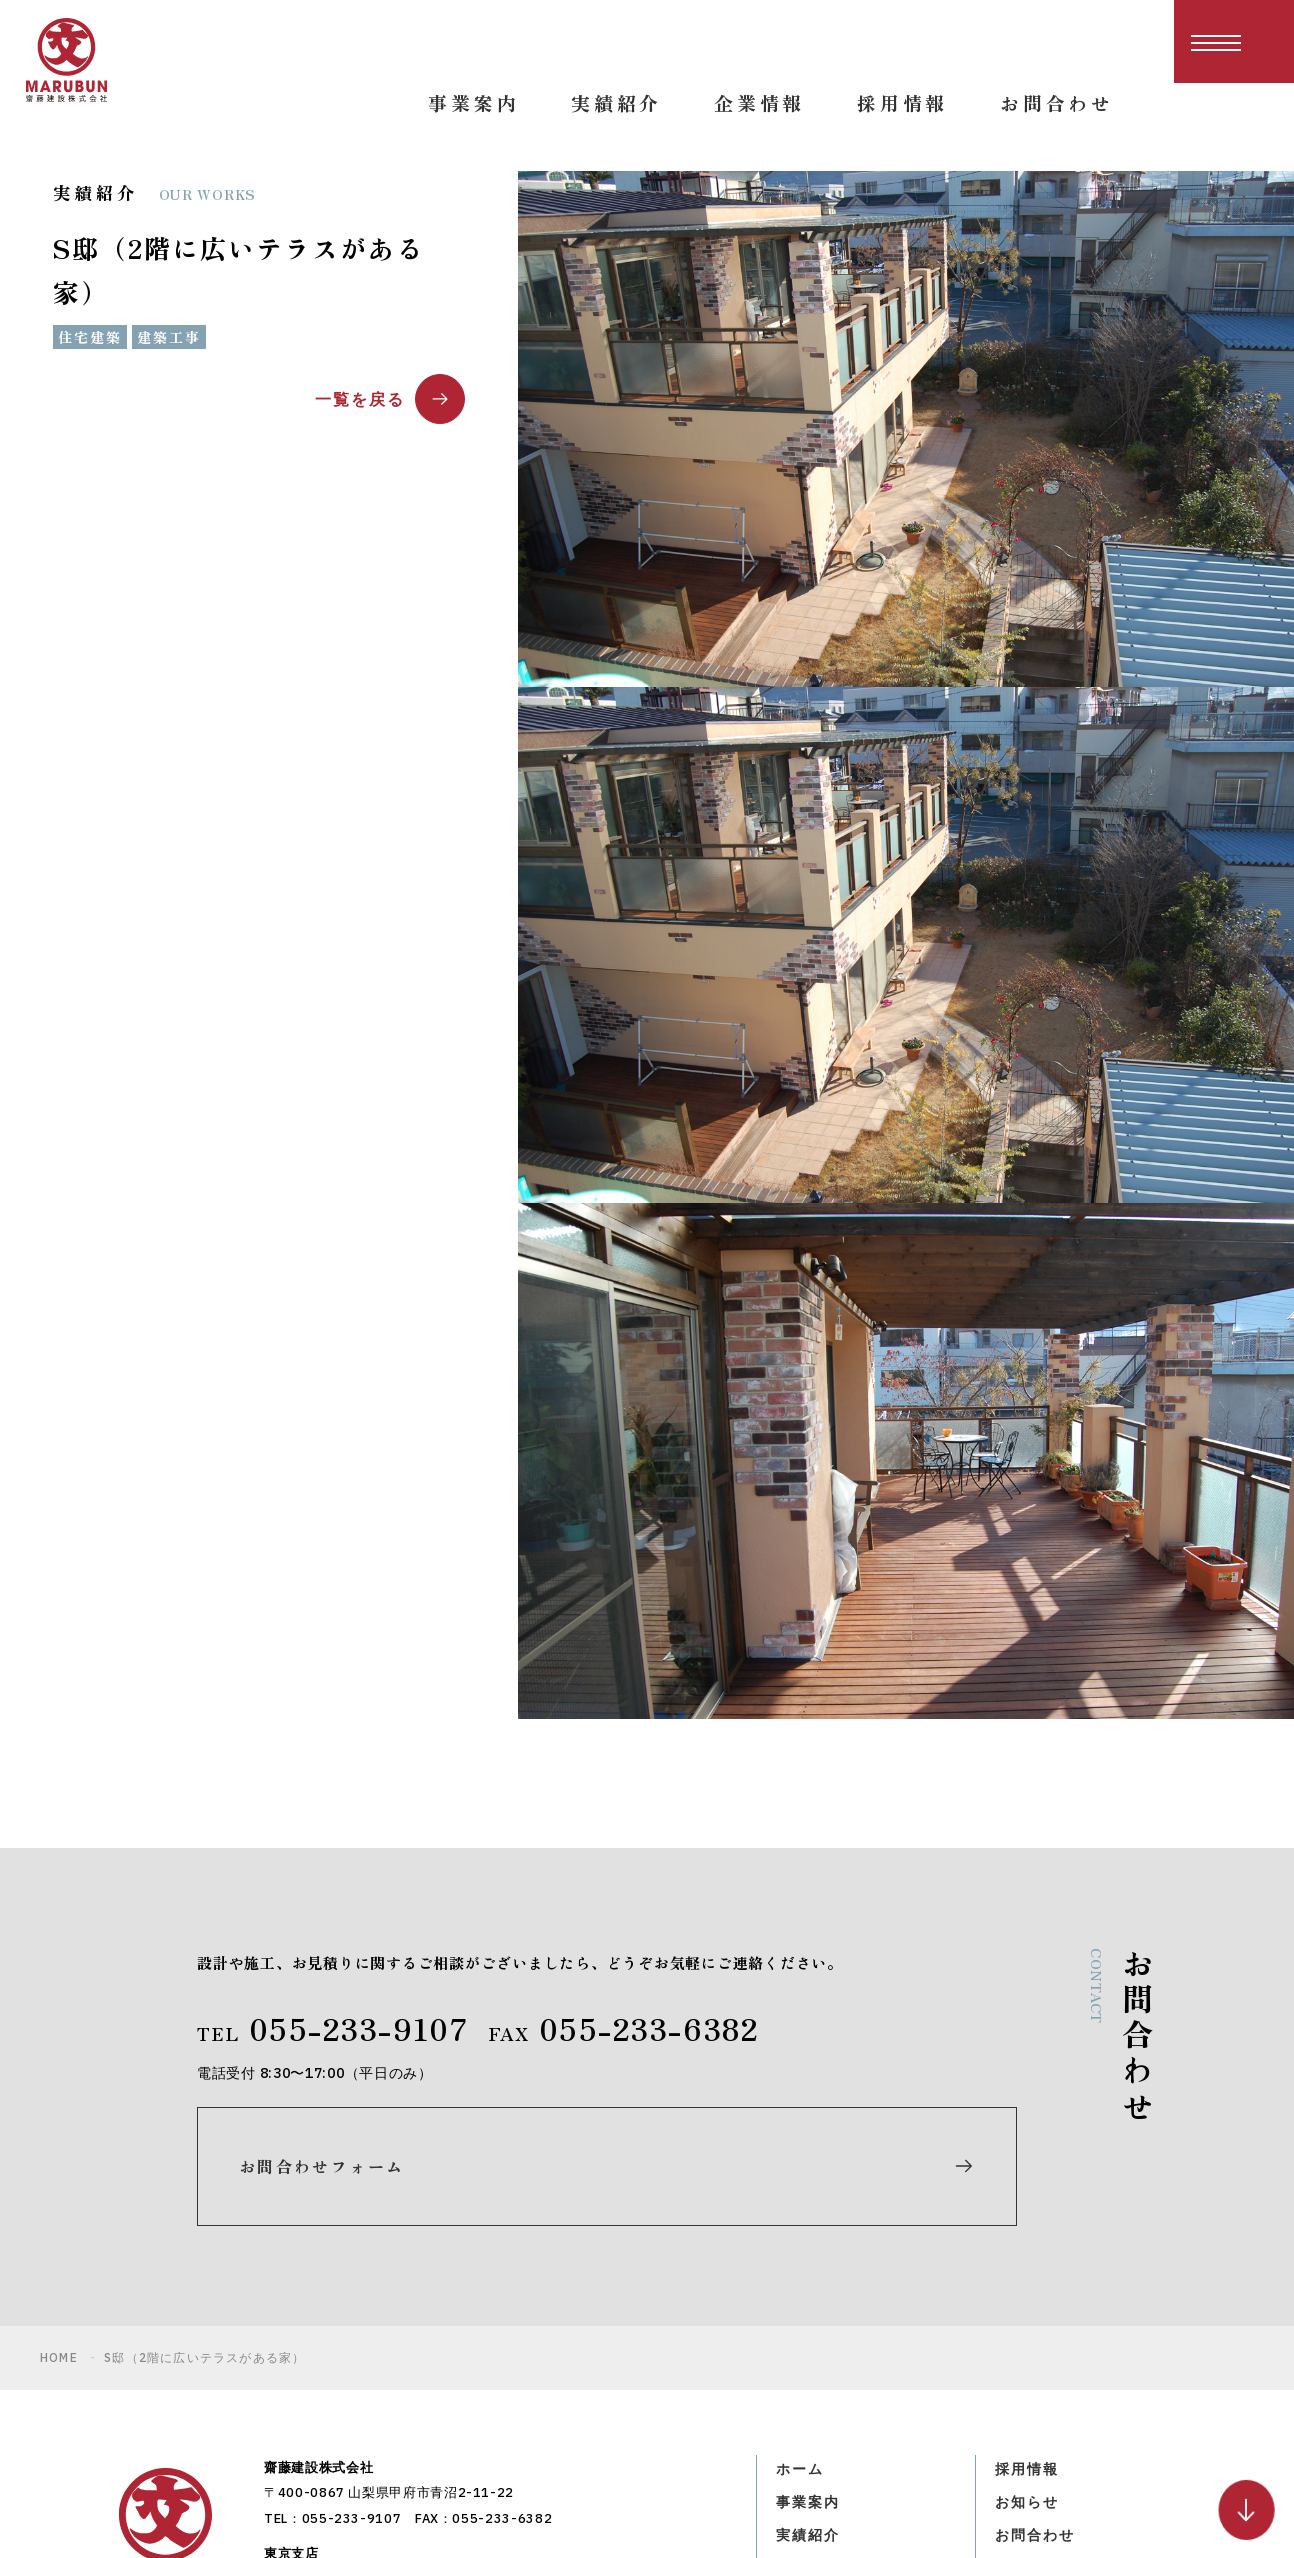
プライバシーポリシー (1085, 2394)
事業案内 (812, 2320)
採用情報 (1031, 2283)
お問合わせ (1040, 2357)
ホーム (803, 2283)
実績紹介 (812, 2357)
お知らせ (1031, 2320)
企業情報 (812, 2394)
